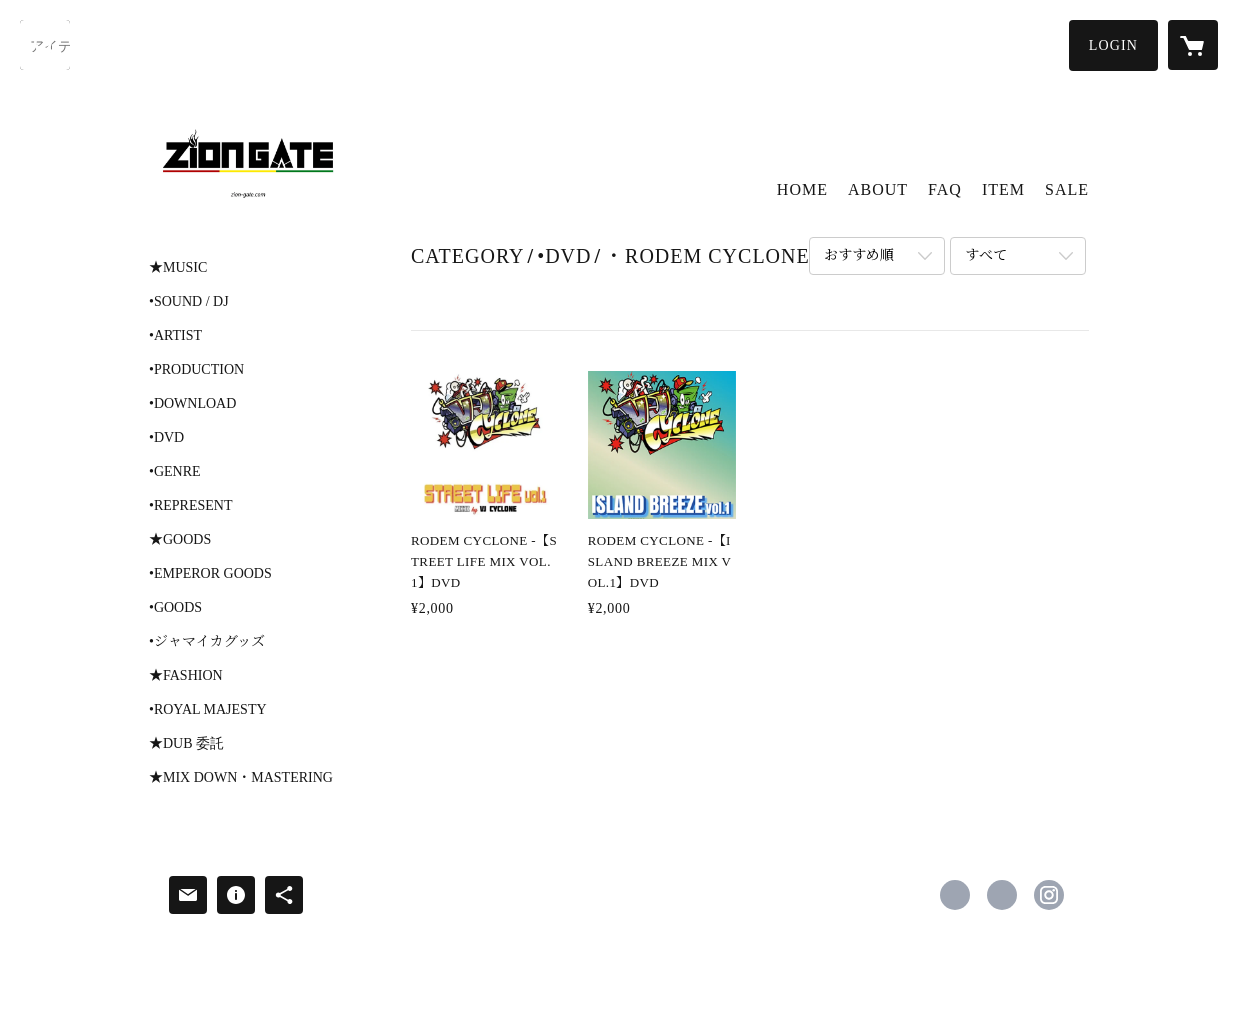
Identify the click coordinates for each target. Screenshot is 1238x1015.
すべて (986, 255)
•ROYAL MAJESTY (208, 710)
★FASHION (186, 676)
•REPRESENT (190, 506)
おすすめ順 (859, 255)
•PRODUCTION (196, 370)
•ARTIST (175, 336)
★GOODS (180, 540)
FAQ (945, 189)
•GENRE (175, 472)
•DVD (166, 438)
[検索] (45, 45)
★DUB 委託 (186, 744)
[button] (1113, 45)
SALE (1067, 189)
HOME (802, 189)
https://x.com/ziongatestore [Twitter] (1002, 895)
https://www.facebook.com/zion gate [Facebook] (955, 895)
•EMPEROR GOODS (210, 574)
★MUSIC (178, 268)
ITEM (1003, 189)
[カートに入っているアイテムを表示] (1193, 45)
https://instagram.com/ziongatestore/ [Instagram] (1049, 895)
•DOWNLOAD (192, 404)
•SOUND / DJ (189, 302)
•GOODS (175, 608)
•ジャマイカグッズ (207, 642)
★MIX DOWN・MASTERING (241, 778)
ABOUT (878, 189)
